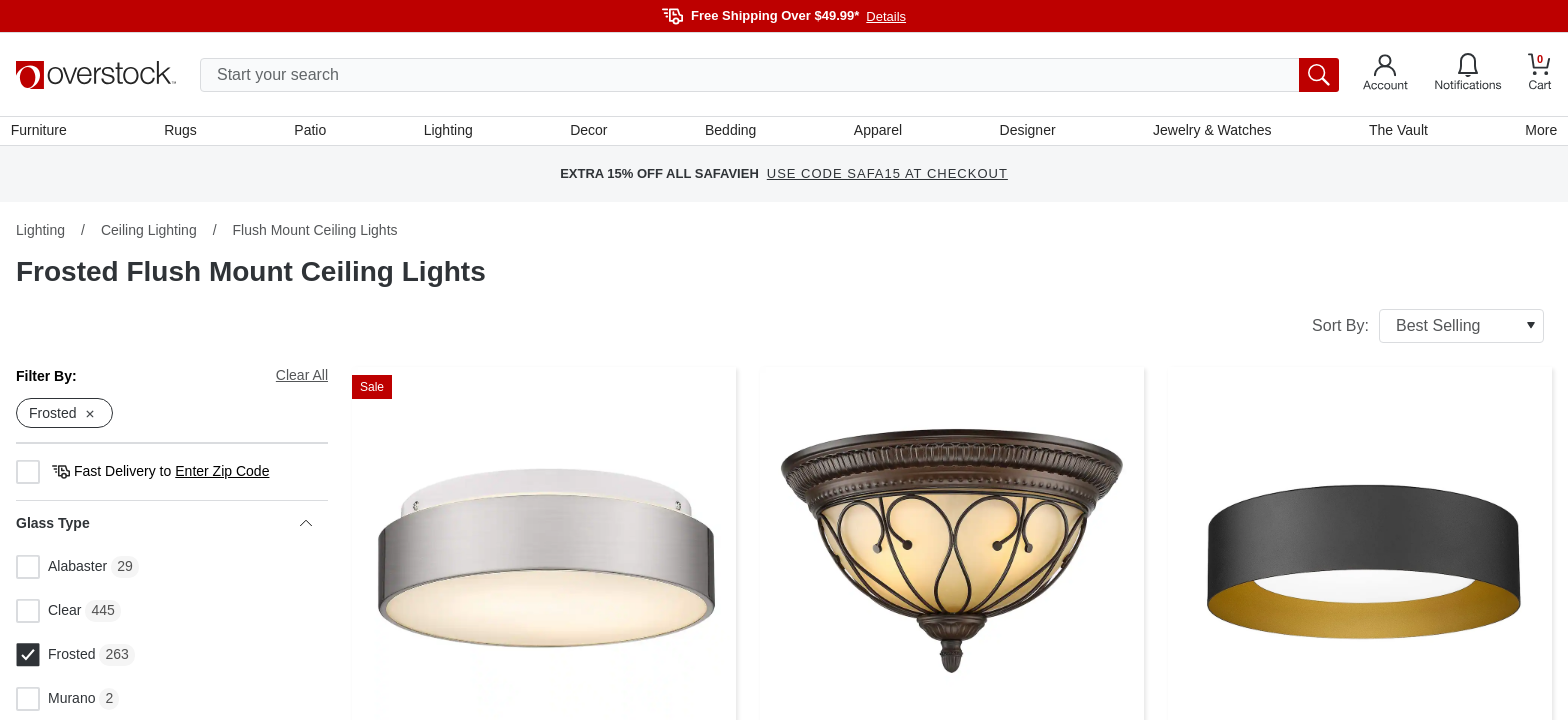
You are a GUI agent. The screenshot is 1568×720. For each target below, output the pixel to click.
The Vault (1394, 133)
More (1536, 133)
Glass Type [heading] (164, 529)
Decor (589, 133)
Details (886, 16)
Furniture (44, 133)
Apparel (877, 133)
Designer (1025, 133)
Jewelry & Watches (1209, 133)
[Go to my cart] (1540, 74)
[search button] (1319, 75)
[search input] (769, 75)
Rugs (184, 133)
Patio (314, 133)
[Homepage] (96, 75)
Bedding (730, 133)
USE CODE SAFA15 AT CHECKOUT (887, 179)
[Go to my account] (1385, 75)
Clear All (302, 380)
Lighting (450, 133)
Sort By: (1428, 331)
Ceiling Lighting (149, 235)
